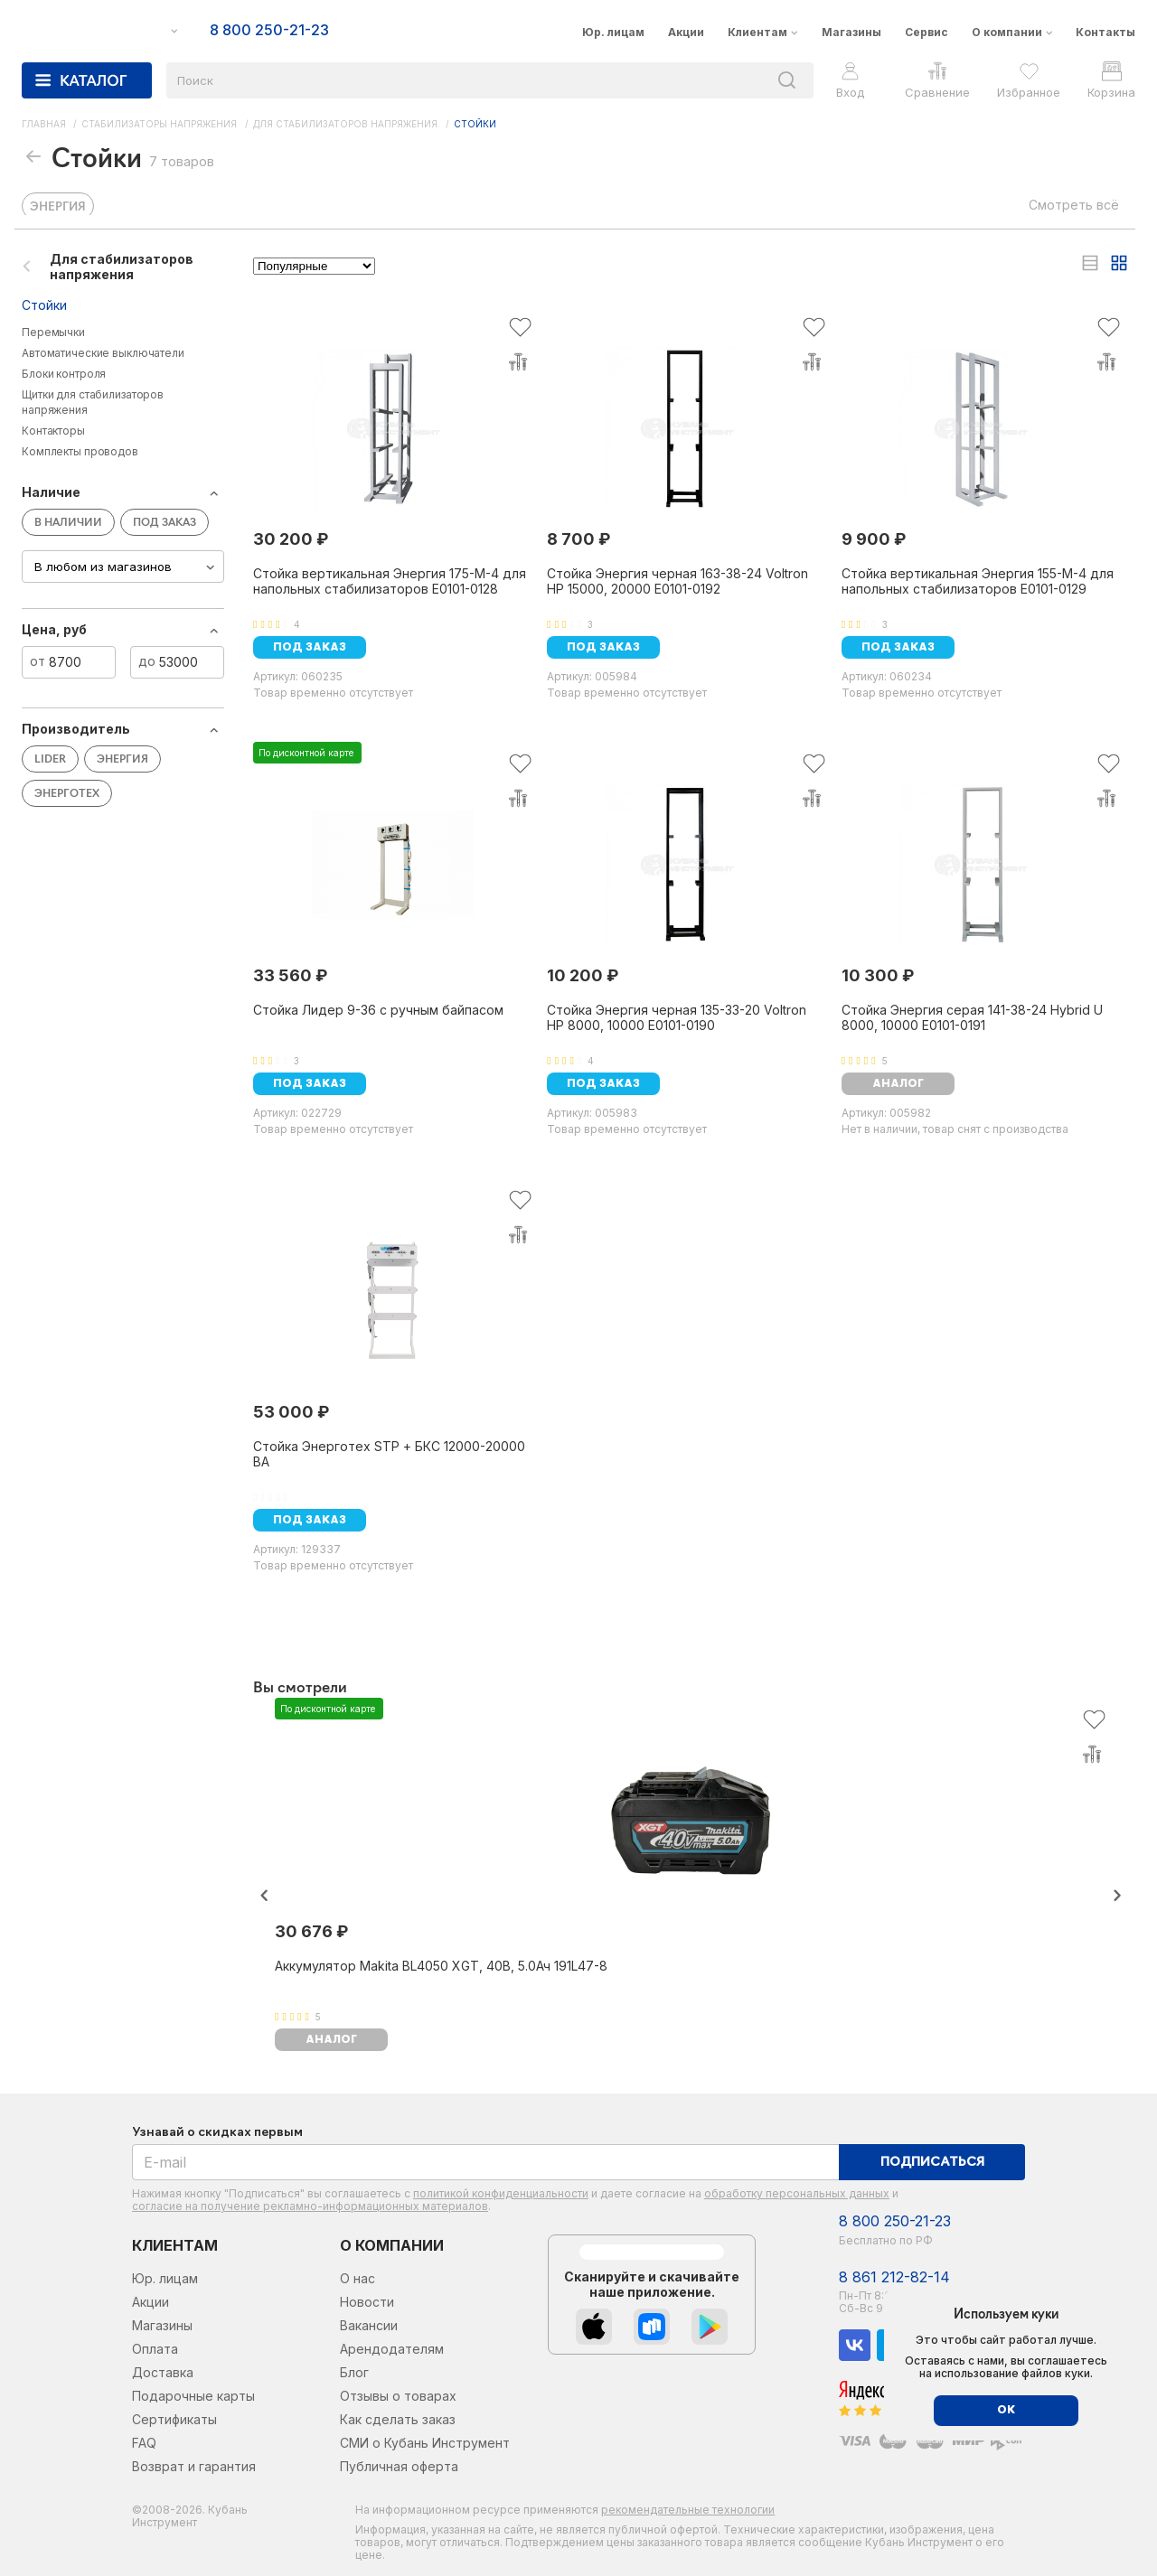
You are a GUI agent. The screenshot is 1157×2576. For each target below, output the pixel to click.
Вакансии (369, 2325)
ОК (1006, 2410)
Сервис (926, 32)
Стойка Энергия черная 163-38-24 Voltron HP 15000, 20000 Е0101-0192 (677, 581)
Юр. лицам (613, 32)
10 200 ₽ (582, 975)
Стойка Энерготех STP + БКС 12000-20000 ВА (389, 1453)
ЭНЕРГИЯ (58, 207)
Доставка (162, 2372)
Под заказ (309, 647)
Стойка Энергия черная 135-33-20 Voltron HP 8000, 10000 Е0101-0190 (676, 1017)
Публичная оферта (399, 2466)
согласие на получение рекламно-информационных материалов (310, 2206)
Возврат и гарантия (194, 2466)
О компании (1007, 32)
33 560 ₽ (290, 975)
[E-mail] (486, 2162)
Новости (367, 2301)
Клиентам (757, 32)
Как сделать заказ (398, 2419)
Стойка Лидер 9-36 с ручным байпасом (378, 1009)
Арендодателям (392, 2348)
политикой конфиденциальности (500, 2193)
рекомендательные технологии (688, 2509)
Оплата (155, 2348)
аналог (898, 1084)
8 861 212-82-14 (894, 2277)
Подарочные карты (193, 2395)
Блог (354, 2372)
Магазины (851, 32)
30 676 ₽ (311, 1931)
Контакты (1105, 32)
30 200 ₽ (290, 538)
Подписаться (932, 2162)
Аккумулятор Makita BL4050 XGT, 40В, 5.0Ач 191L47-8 (441, 1965)
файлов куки (1055, 2373)
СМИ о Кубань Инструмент (425, 2442)
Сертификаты (174, 2419)
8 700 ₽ (578, 538)
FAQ (144, 2442)
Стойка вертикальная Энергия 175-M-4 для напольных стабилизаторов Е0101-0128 (389, 581)
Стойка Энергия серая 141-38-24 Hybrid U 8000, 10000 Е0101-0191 (972, 1017)
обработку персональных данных (796, 2193)
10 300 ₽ (878, 975)
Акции (686, 32)
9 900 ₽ (874, 538)
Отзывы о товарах (398, 2395)
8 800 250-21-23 (895, 2221)
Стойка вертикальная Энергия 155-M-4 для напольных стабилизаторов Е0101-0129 (978, 581)
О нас (357, 2278)
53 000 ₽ (291, 1411)
